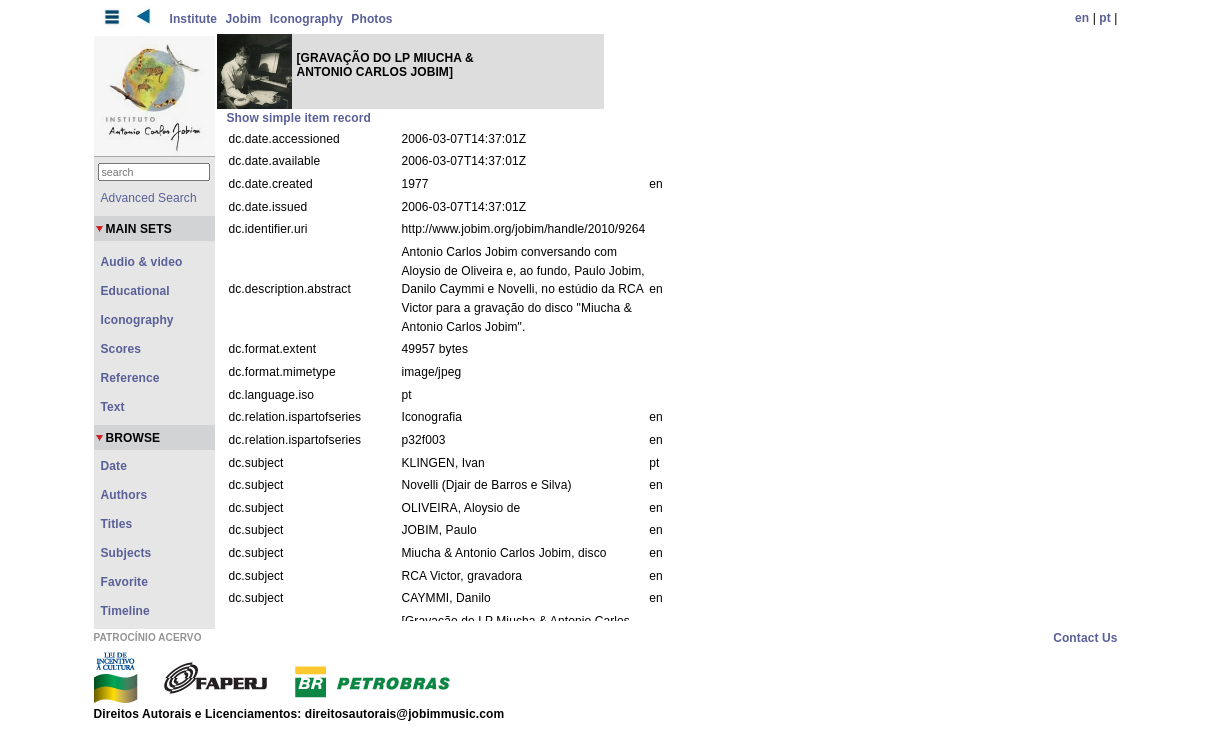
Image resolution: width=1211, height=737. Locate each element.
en (1082, 18)
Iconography (306, 19)
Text (113, 407)
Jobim (244, 19)
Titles (117, 524)
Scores (121, 349)
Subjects (126, 553)
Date (114, 466)
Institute (194, 19)
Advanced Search (149, 198)
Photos (371, 19)
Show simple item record (299, 118)
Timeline (125, 611)
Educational (135, 291)
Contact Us (1085, 638)
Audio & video (142, 262)
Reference (130, 378)
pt (1105, 18)
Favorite (124, 582)
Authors (124, 495)
